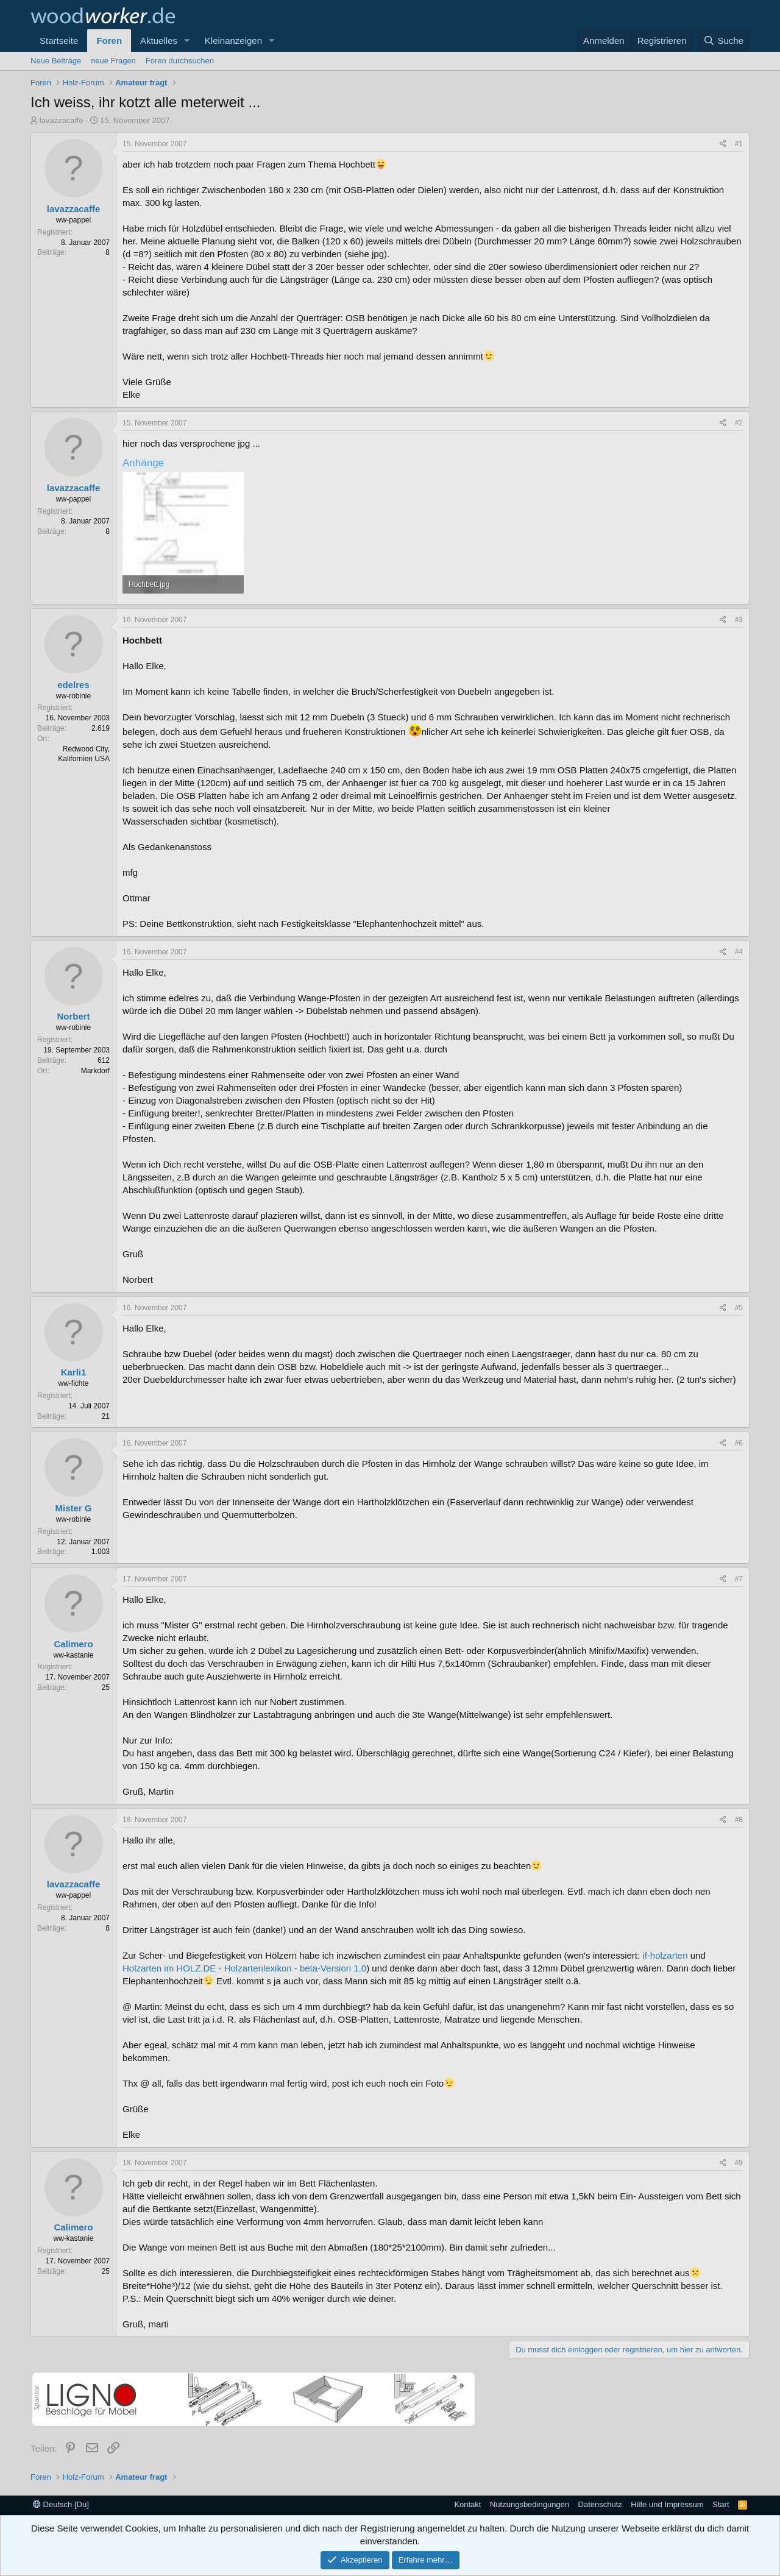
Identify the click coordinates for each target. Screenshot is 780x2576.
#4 (739, 952)
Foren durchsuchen (180, 60)
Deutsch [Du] (61, 2504)
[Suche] (723, 40)
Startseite (59, 40)
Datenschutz (600, 2504)
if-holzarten (664, 1955)
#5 (739, 1308)
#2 (739, 423)
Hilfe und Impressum (667, 2504)
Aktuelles (158, 40)
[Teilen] (723, 144)
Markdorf (95, 1070)
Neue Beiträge (55, 60)
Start (720, 2504)
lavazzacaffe (61, 120)
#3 (739, 620)
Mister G (73, 1508)
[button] (187, 40)
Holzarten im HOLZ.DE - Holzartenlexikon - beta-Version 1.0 (244, 1968)
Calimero (73, 1644)
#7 (739, 1579)
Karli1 (74, 1372)
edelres (73, 684)
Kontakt (467, 2504)
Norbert (73, 1016)
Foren (109, 40)
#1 (739, 144)
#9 (739, 2163)
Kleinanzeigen (233, 40)
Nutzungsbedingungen (529, 2504)
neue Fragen (113, 60)
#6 (739, 1443)
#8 (739, 1819)
